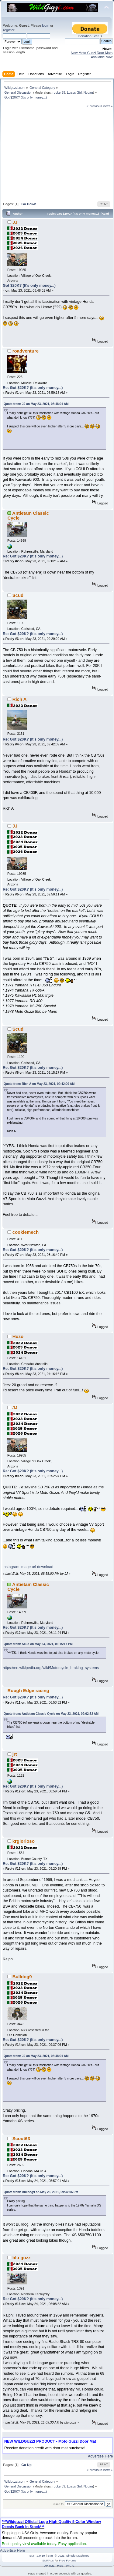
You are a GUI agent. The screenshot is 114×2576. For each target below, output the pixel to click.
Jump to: (58, 2504)
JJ (15, 222)
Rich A (19, 699)
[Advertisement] (57, 154)
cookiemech (25, 1232)
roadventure (25, 350)
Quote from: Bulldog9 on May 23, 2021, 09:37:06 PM (41, 2192)
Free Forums (67, 2560)
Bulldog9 (22, 1976)
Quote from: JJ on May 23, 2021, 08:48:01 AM (36, 404)
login (45, 25)
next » (108, 106)
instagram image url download (28, 1567)
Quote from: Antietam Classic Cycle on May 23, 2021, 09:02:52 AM (51, 1713)
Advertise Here (100, 2456)
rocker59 (59, 92)
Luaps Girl (74, 92)
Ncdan (88, 92)
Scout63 (21, 2138)
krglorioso (23, 1841)
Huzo (18, 1336)
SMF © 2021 (55, 2555)
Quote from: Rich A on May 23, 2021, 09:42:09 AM (39, 1084)
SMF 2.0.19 (37, 2555)
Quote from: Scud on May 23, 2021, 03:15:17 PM (38, 1644)
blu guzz (21, 2257)
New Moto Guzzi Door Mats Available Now (91, 55)
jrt (14, 1754)
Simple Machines (77, 2555)
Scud (18, 595)
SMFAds (48, 2560)
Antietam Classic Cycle (28, 515)
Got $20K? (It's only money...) (29, 285)
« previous (94, 106)
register (8, 30)
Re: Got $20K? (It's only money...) (33, 388)
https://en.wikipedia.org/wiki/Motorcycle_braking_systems (51, 1668)
